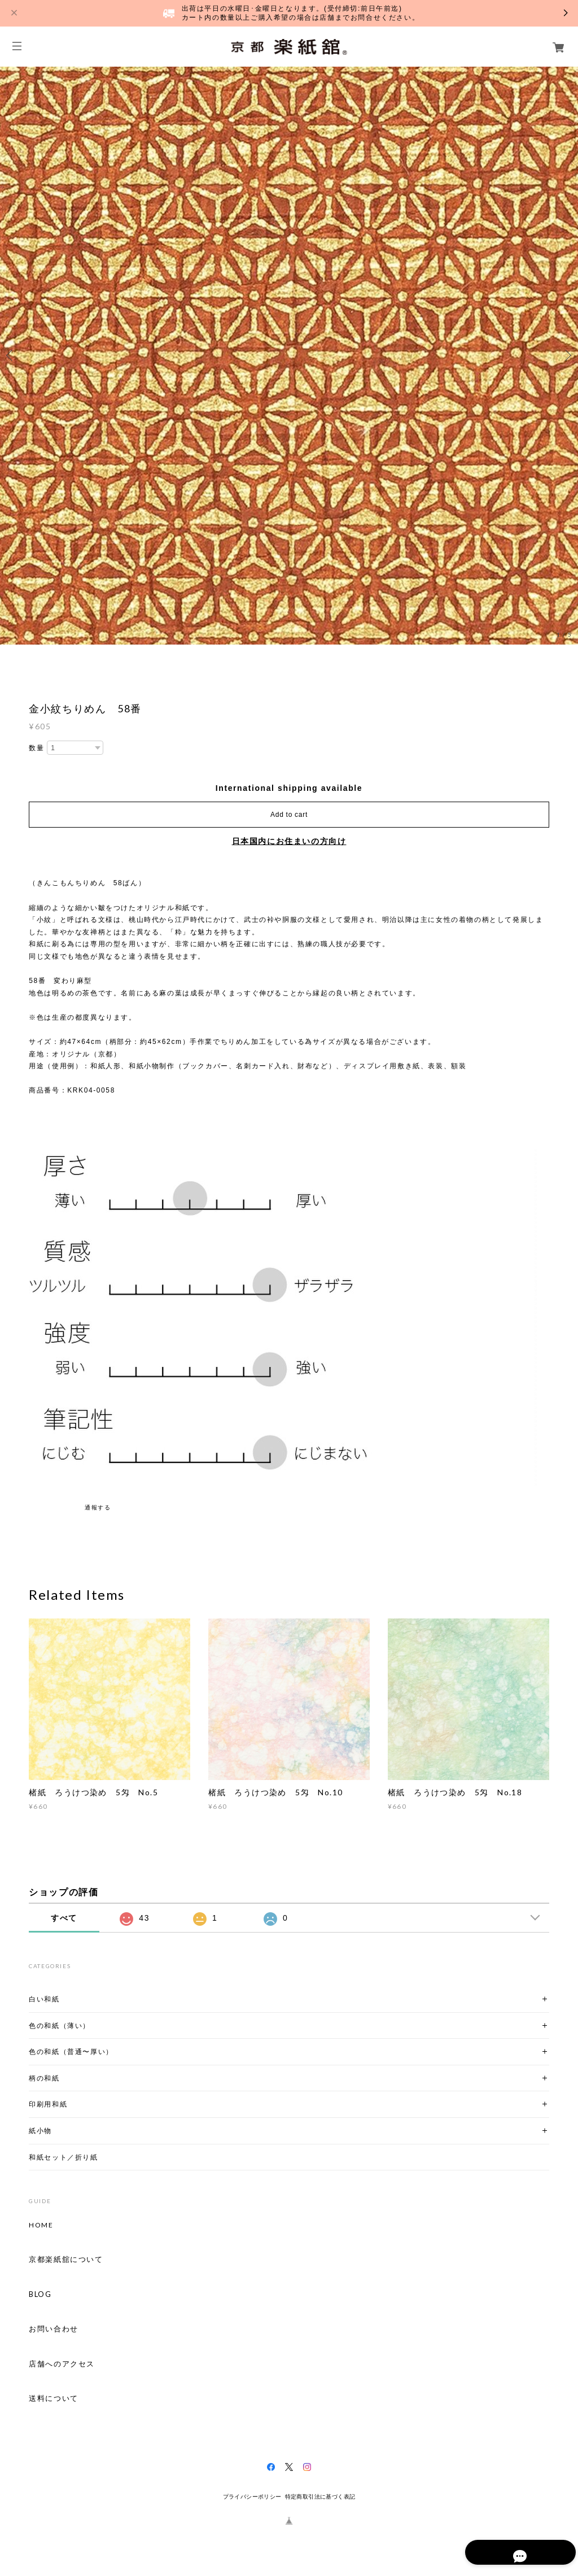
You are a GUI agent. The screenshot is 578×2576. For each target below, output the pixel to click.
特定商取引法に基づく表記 (320, 2497)
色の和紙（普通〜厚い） (71, 2051)
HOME (41, 2225)
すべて (64, 1917)
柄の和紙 (44, 2078)
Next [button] (566, 355)
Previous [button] (11, 355)
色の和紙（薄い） (59, 2025)
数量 (36, 748)
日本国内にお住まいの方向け (289, 841)
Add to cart (289, 815)
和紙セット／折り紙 (63, 2157)
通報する (98, 1507)
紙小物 (40, 2130)
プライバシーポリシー (252, 2497)
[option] (289, 355)
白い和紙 (44, 1999)
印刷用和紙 (48, 2104)
